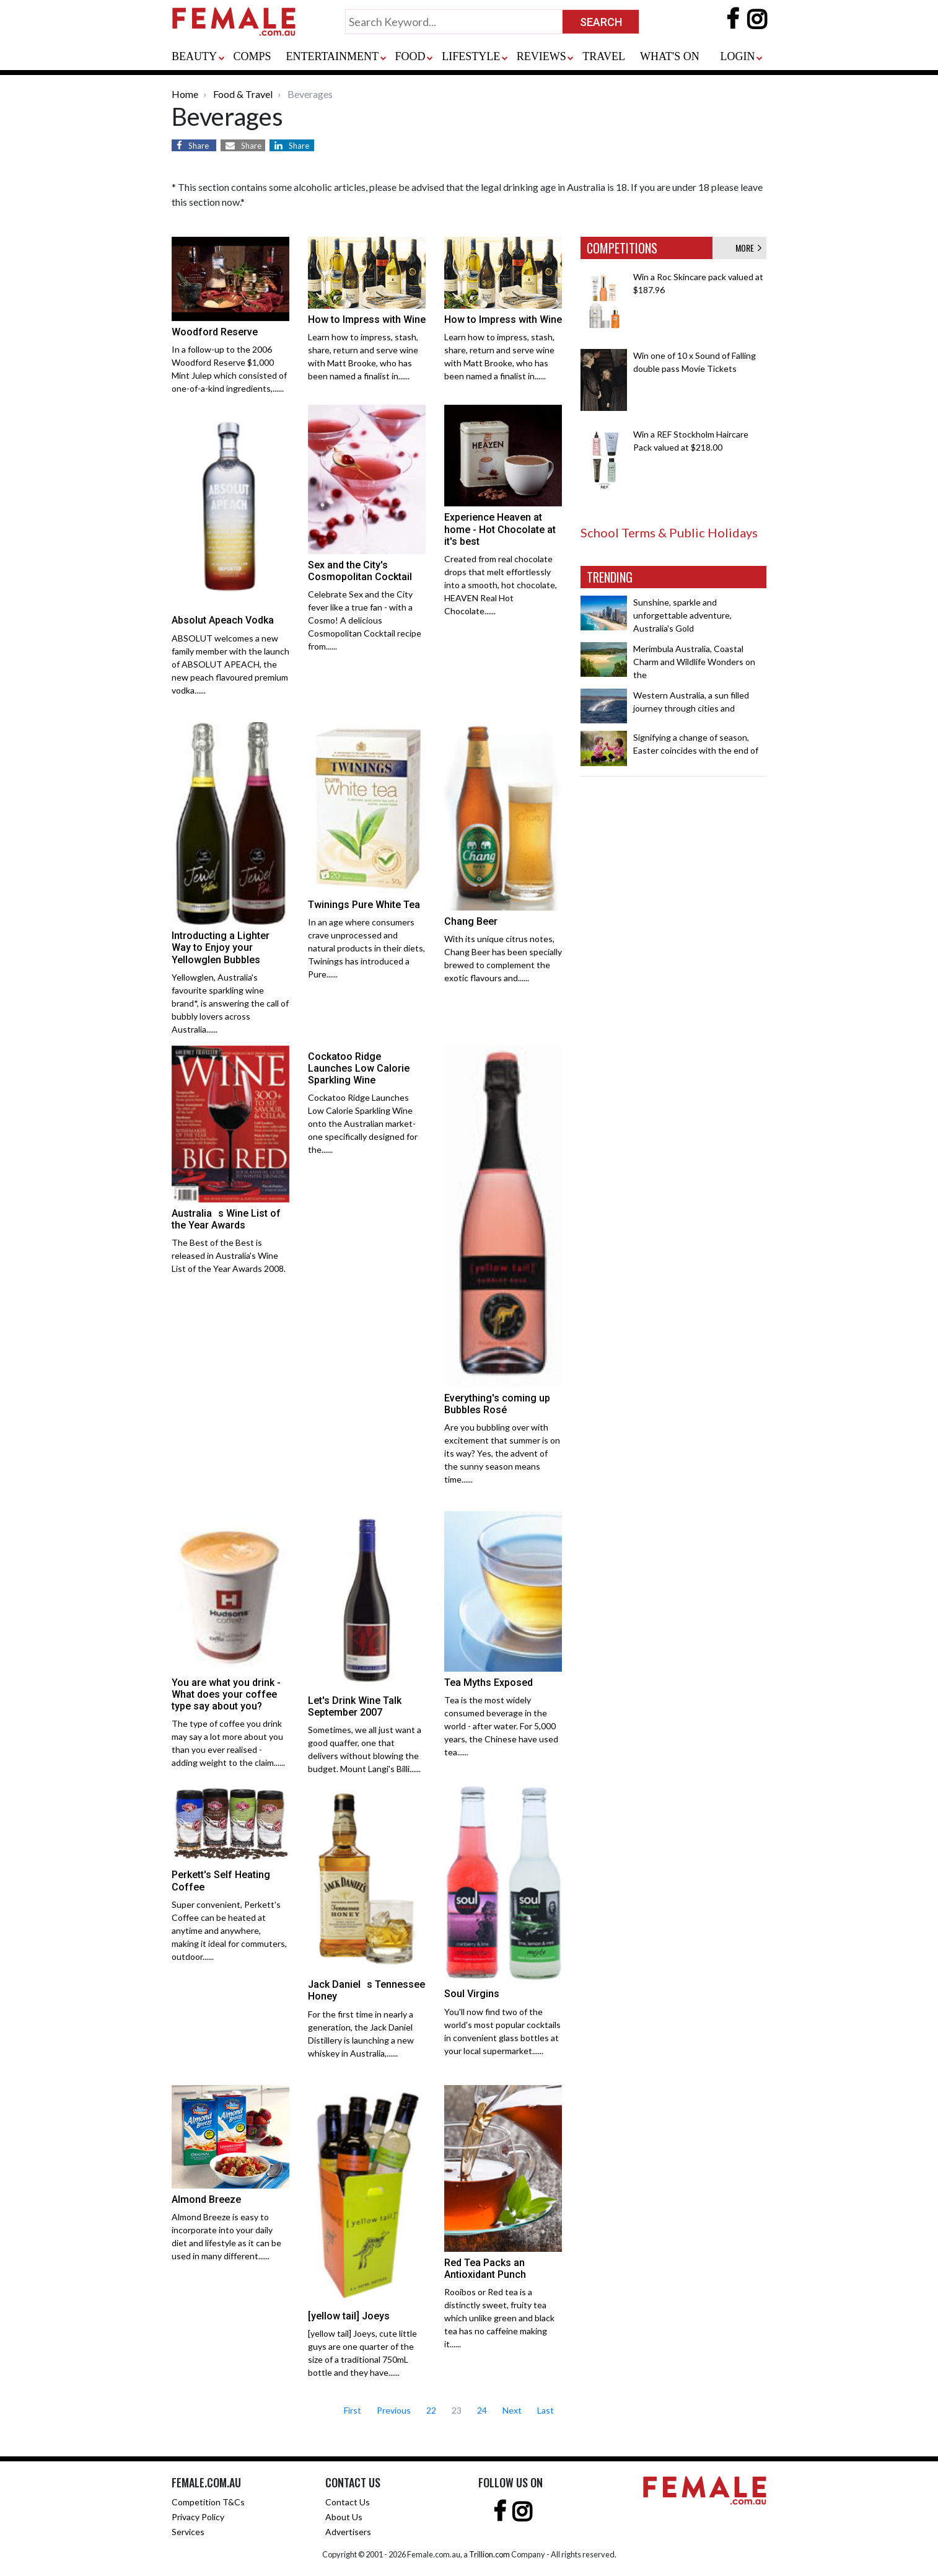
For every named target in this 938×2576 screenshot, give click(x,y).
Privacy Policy (198, 2517)
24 (482, 2410)
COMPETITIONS (622, 248)
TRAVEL (603, 56)
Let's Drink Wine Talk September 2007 (354, 1706)
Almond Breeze (206, 2199)
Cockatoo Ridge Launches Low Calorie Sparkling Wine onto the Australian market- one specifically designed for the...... (363, 1123)
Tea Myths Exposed (488, 1682)
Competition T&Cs (208, 2502)
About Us (343, 2517)
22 (431, 2410)
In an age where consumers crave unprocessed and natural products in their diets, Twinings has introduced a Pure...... (366, 948)
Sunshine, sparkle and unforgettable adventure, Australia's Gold (682, 615)
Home (185, 94)
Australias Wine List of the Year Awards (226, 1219)
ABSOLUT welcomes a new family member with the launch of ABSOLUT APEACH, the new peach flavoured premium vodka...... (230, 664)
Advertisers (348, 2531)
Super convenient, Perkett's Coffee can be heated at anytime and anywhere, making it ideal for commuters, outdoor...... (229, 1930)
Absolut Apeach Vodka (223, 620)
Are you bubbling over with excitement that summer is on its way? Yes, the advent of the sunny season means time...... (502, 1453)
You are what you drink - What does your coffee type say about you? (226, 1694)
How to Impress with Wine (367, 319)
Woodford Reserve (215, 332)
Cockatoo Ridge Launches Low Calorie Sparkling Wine (359, 1068)
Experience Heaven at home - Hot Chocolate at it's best (500, 529)
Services (188, 2531)
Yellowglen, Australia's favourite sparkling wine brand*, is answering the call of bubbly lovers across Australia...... (230, 1003)
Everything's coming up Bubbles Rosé (497, 1404)
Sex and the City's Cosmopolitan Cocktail (360, 571)
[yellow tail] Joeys (349, 2316)
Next (512, 2410)
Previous (394, 2410)
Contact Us (347, 2502)
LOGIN (737, 56)
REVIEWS (541, 56)
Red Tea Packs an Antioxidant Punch (485, 2268)
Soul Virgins (471, 1994)
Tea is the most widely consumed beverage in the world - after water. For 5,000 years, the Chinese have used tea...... (501, 1726)
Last (545, 2410)
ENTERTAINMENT (332, 56)
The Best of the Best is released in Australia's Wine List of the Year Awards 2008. (229, 1255)
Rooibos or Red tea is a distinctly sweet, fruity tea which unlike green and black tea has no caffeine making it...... (499, 2318)
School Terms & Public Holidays (669, 532)
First (352, 2410)
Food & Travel (243, 94)
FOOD (410, 56)
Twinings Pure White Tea (364, 905)
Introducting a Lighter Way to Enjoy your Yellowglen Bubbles (221, 947)
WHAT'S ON (669, 56)
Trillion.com (489, 2554)
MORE (748, 247)
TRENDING (610, 577)
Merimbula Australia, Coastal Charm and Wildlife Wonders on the (694, 661)
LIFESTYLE (471, 56)
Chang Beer (470, 921)
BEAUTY (194, 56)
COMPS (252, 56)
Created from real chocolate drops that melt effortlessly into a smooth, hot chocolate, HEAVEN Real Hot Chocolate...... (500, 585)
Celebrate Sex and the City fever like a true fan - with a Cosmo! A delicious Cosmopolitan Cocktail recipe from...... (364, 620)
